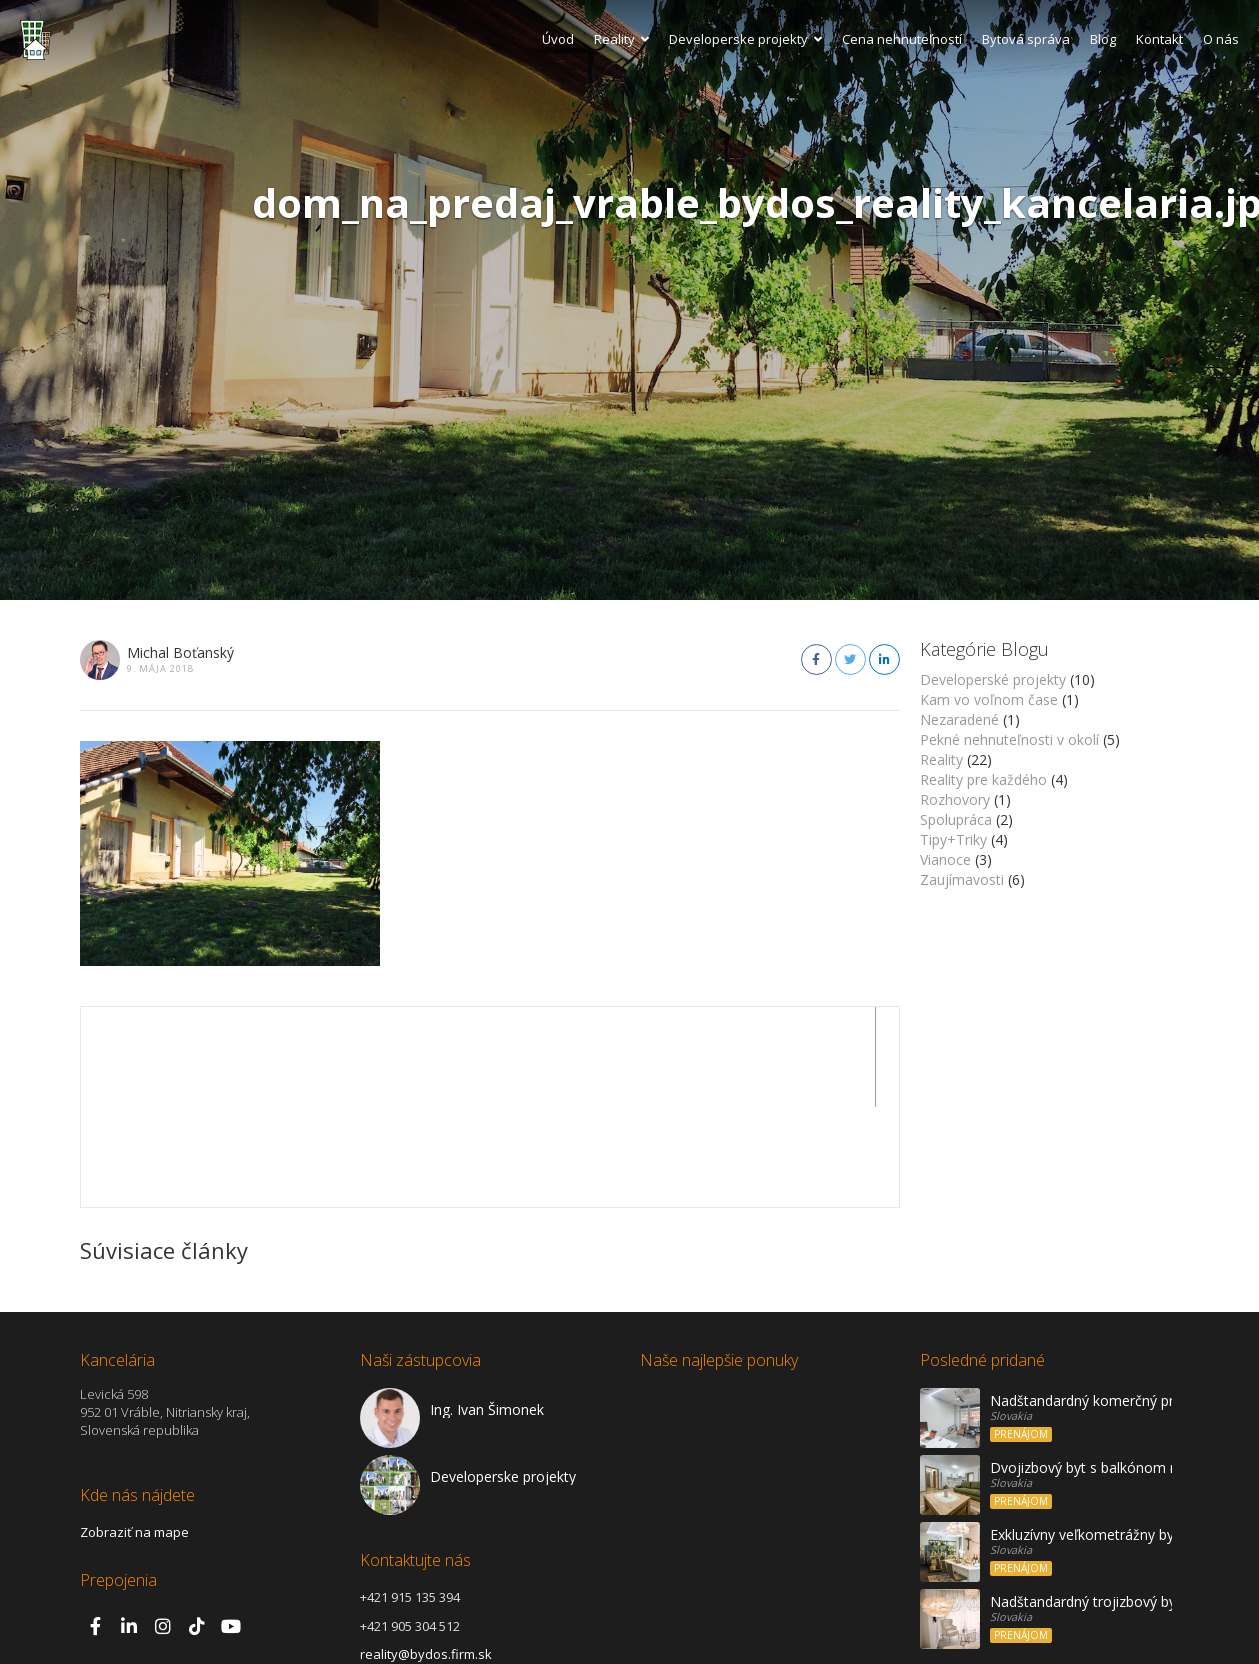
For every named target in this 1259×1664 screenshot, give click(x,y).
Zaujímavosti (962, 879)
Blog (1103, 39)
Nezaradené (959, 719)
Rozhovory (955, 799)
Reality (621, 39)
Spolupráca (956, 819)
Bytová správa (1026, 39)
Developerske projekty (745, 39)
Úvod (558, 39)
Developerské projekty (993, 679)
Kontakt (1159, 39)
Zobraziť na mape (134, 1432)
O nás (1221, 39)
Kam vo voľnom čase (989, 699)
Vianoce (945, 859)
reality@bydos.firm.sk (426, 1554)
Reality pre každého (983, 779)
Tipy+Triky (953, 839)
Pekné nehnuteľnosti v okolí (1009, 739)
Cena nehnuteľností (902, 39)
